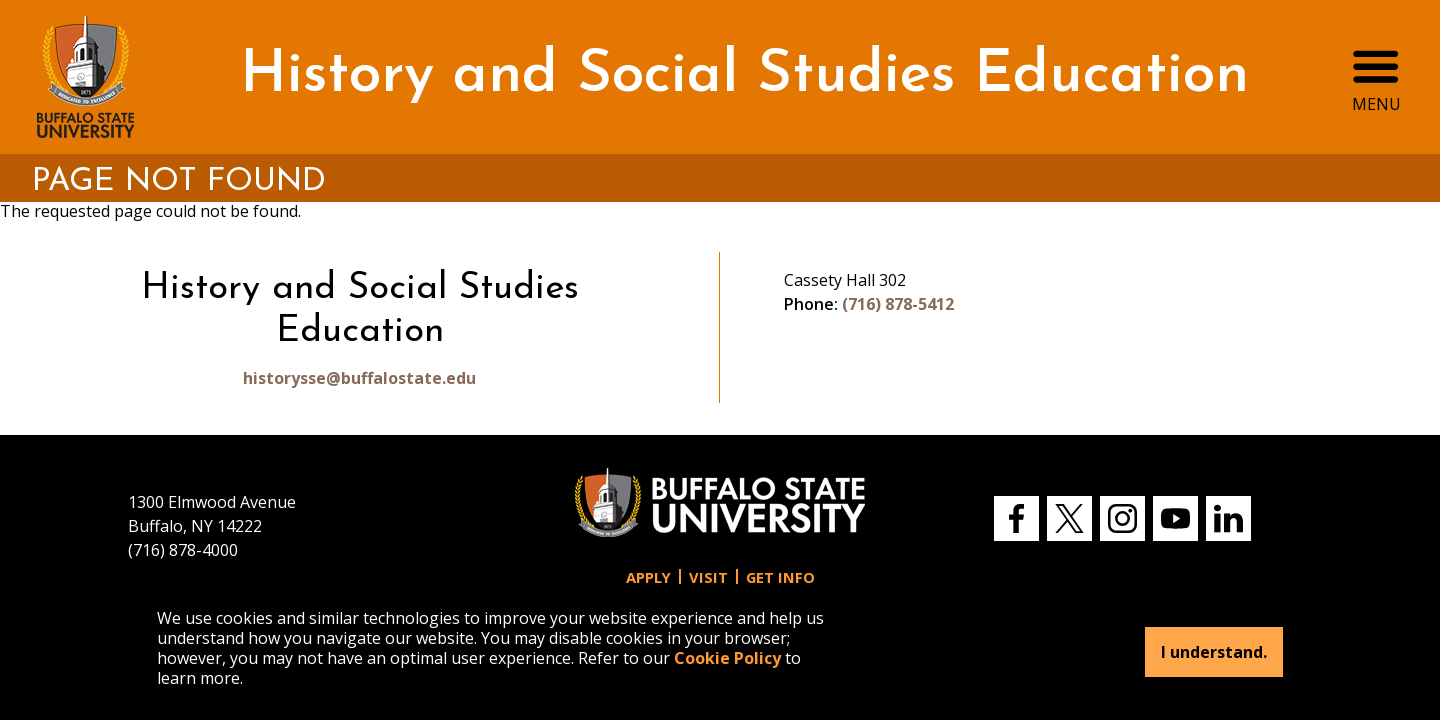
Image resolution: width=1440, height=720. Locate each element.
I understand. (1214, 652)
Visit (708, 577)
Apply (648, 577)
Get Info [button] (780, 577)
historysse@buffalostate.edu (359, 378)
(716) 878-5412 (898, 304)
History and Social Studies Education (744, 76)
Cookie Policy (727, 658)
